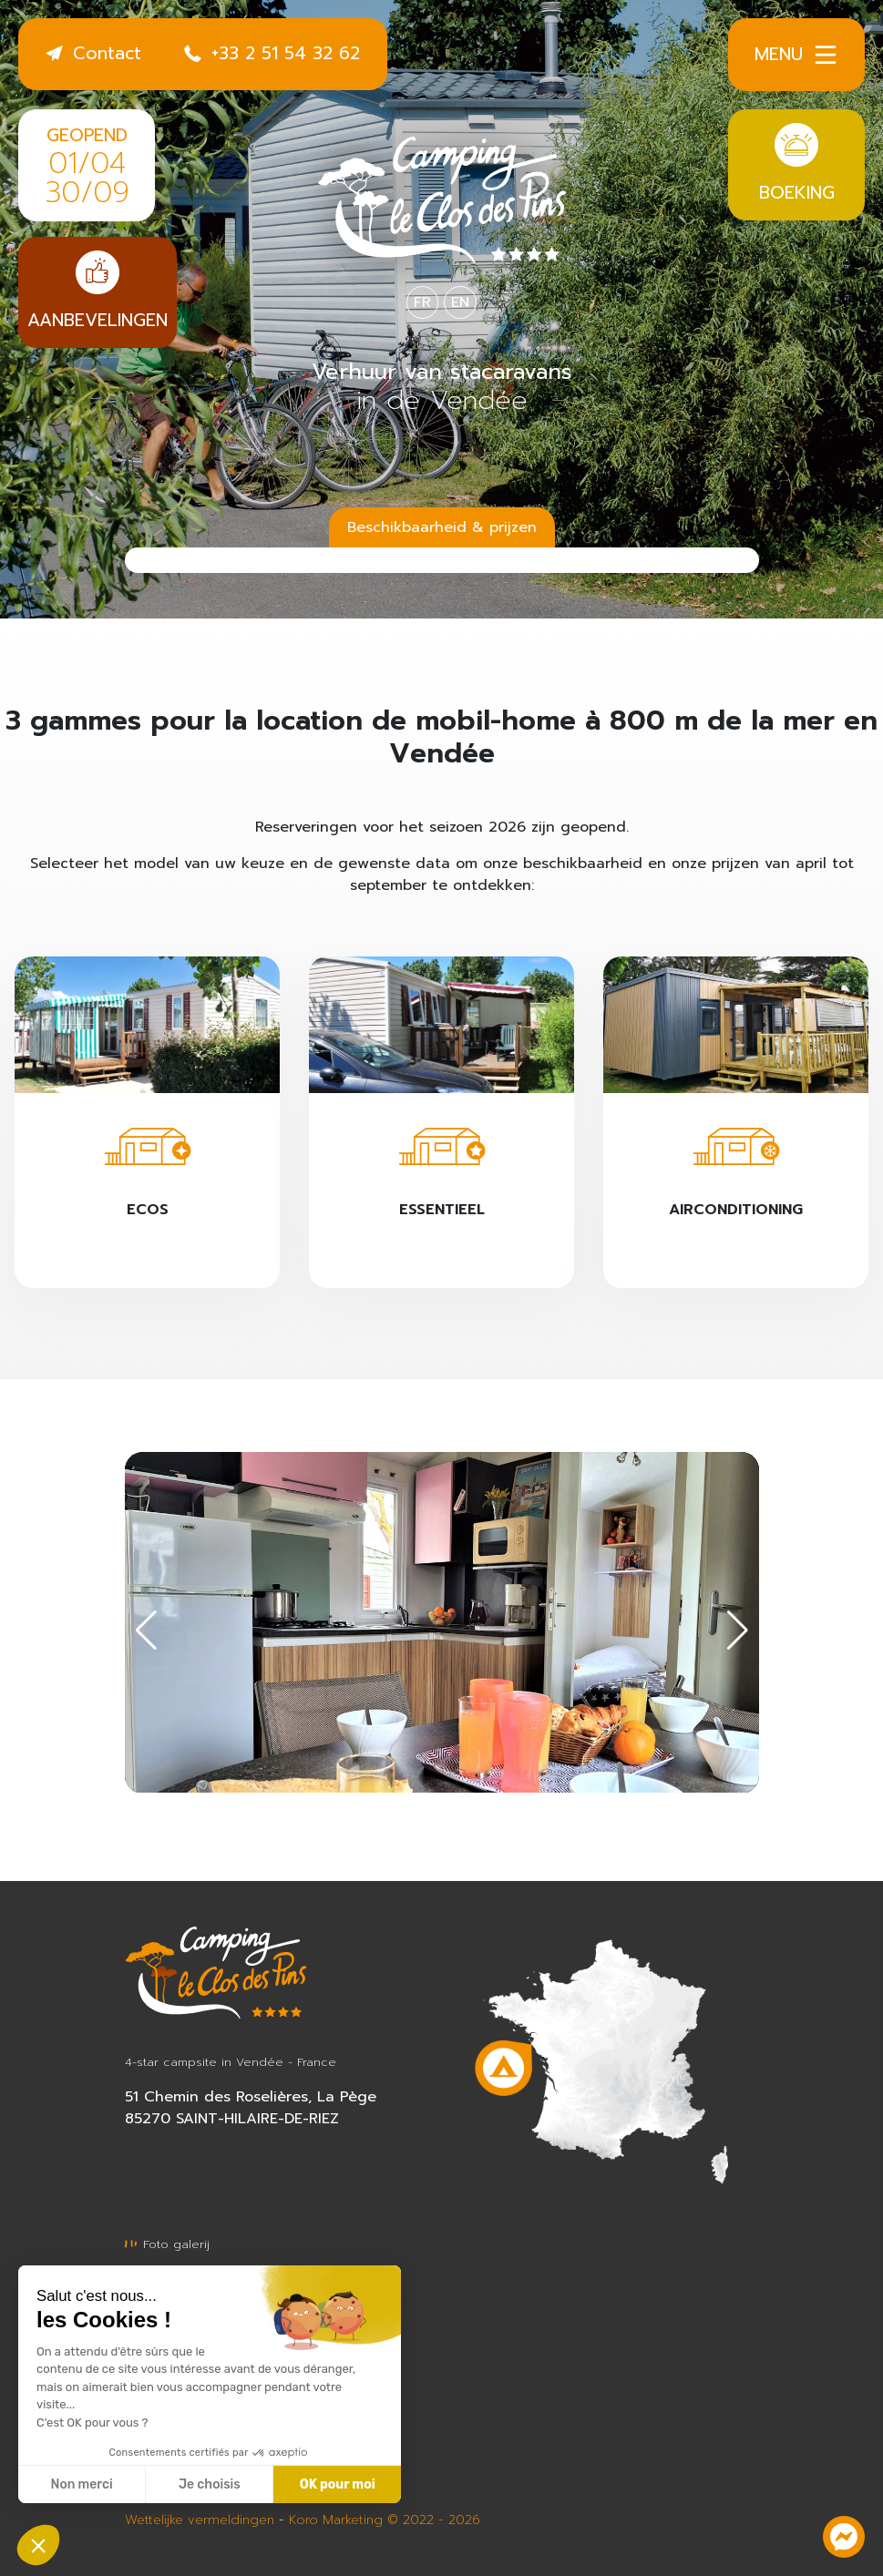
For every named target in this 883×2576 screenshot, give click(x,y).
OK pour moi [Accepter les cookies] (337, 2484)
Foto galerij (167, 2244)
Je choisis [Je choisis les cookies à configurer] (210, 2484)
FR (422, 302)
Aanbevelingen (97, 291)
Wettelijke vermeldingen (199, 2520)
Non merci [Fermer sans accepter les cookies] (81, 2484)
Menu (797, 54)
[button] (737, 1630)
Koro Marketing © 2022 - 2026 (384, 2520)
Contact (93, 53)
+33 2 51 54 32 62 (272, 53)
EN (460, 302)
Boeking (796, 164)
